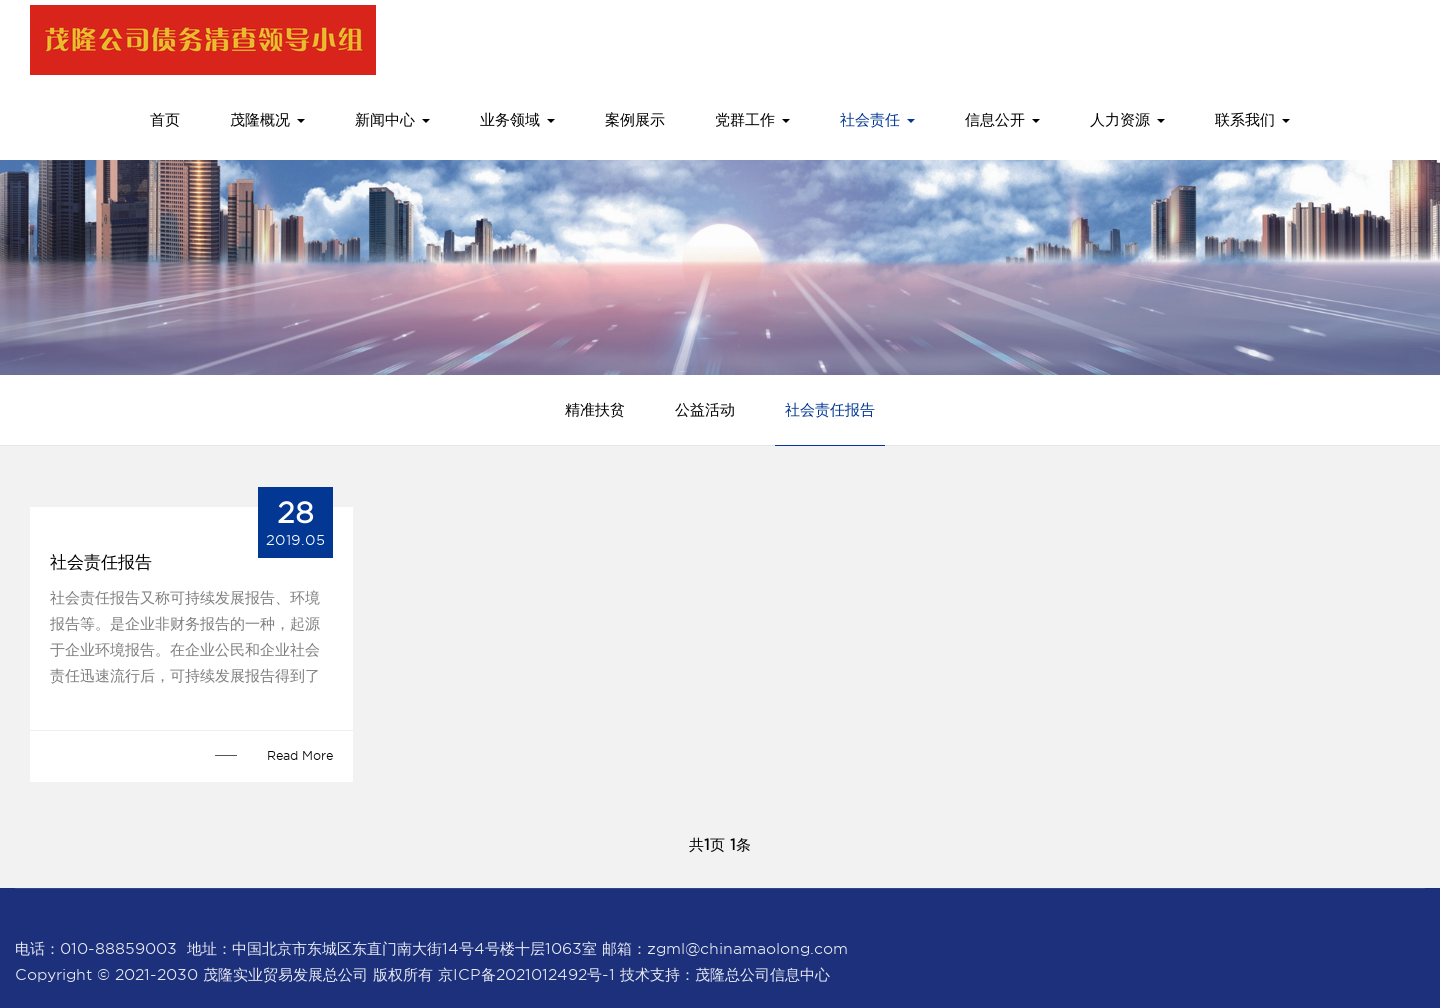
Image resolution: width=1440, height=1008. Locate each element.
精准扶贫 (595, 410)
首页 (165, 120)
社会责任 (877, 120)
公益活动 (705, 410)
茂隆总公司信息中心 (762, 975)
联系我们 (1252, 120)
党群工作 (752, 120)
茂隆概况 (267, 120)
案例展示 (635, 120)
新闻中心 (392, 120)
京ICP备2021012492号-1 (526, 975)
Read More (300, 755)
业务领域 (517, 120)
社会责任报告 (830, 410)
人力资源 (1127, 120)
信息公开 (1002, 120)
